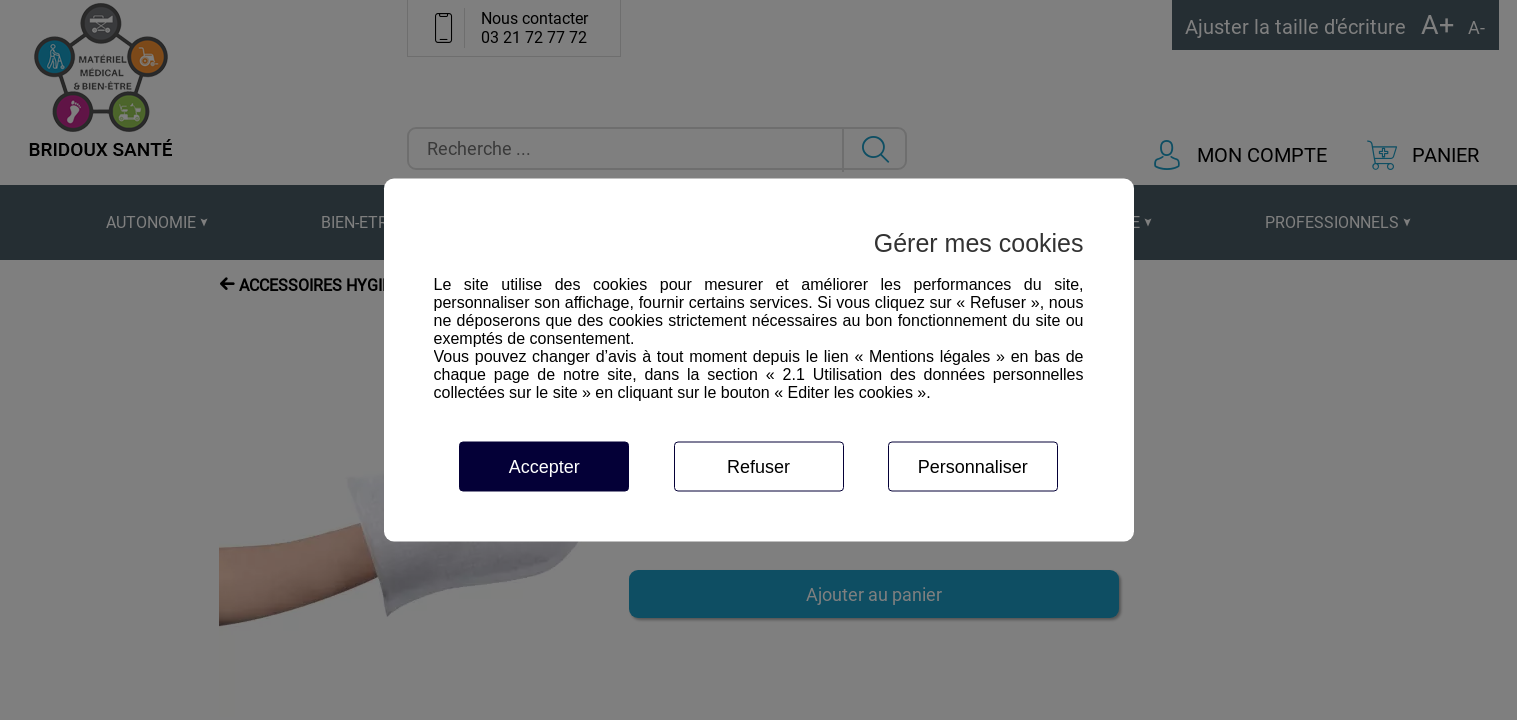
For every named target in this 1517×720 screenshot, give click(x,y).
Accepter (544, 467)
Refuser (758, 467)
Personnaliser (973, 467)
